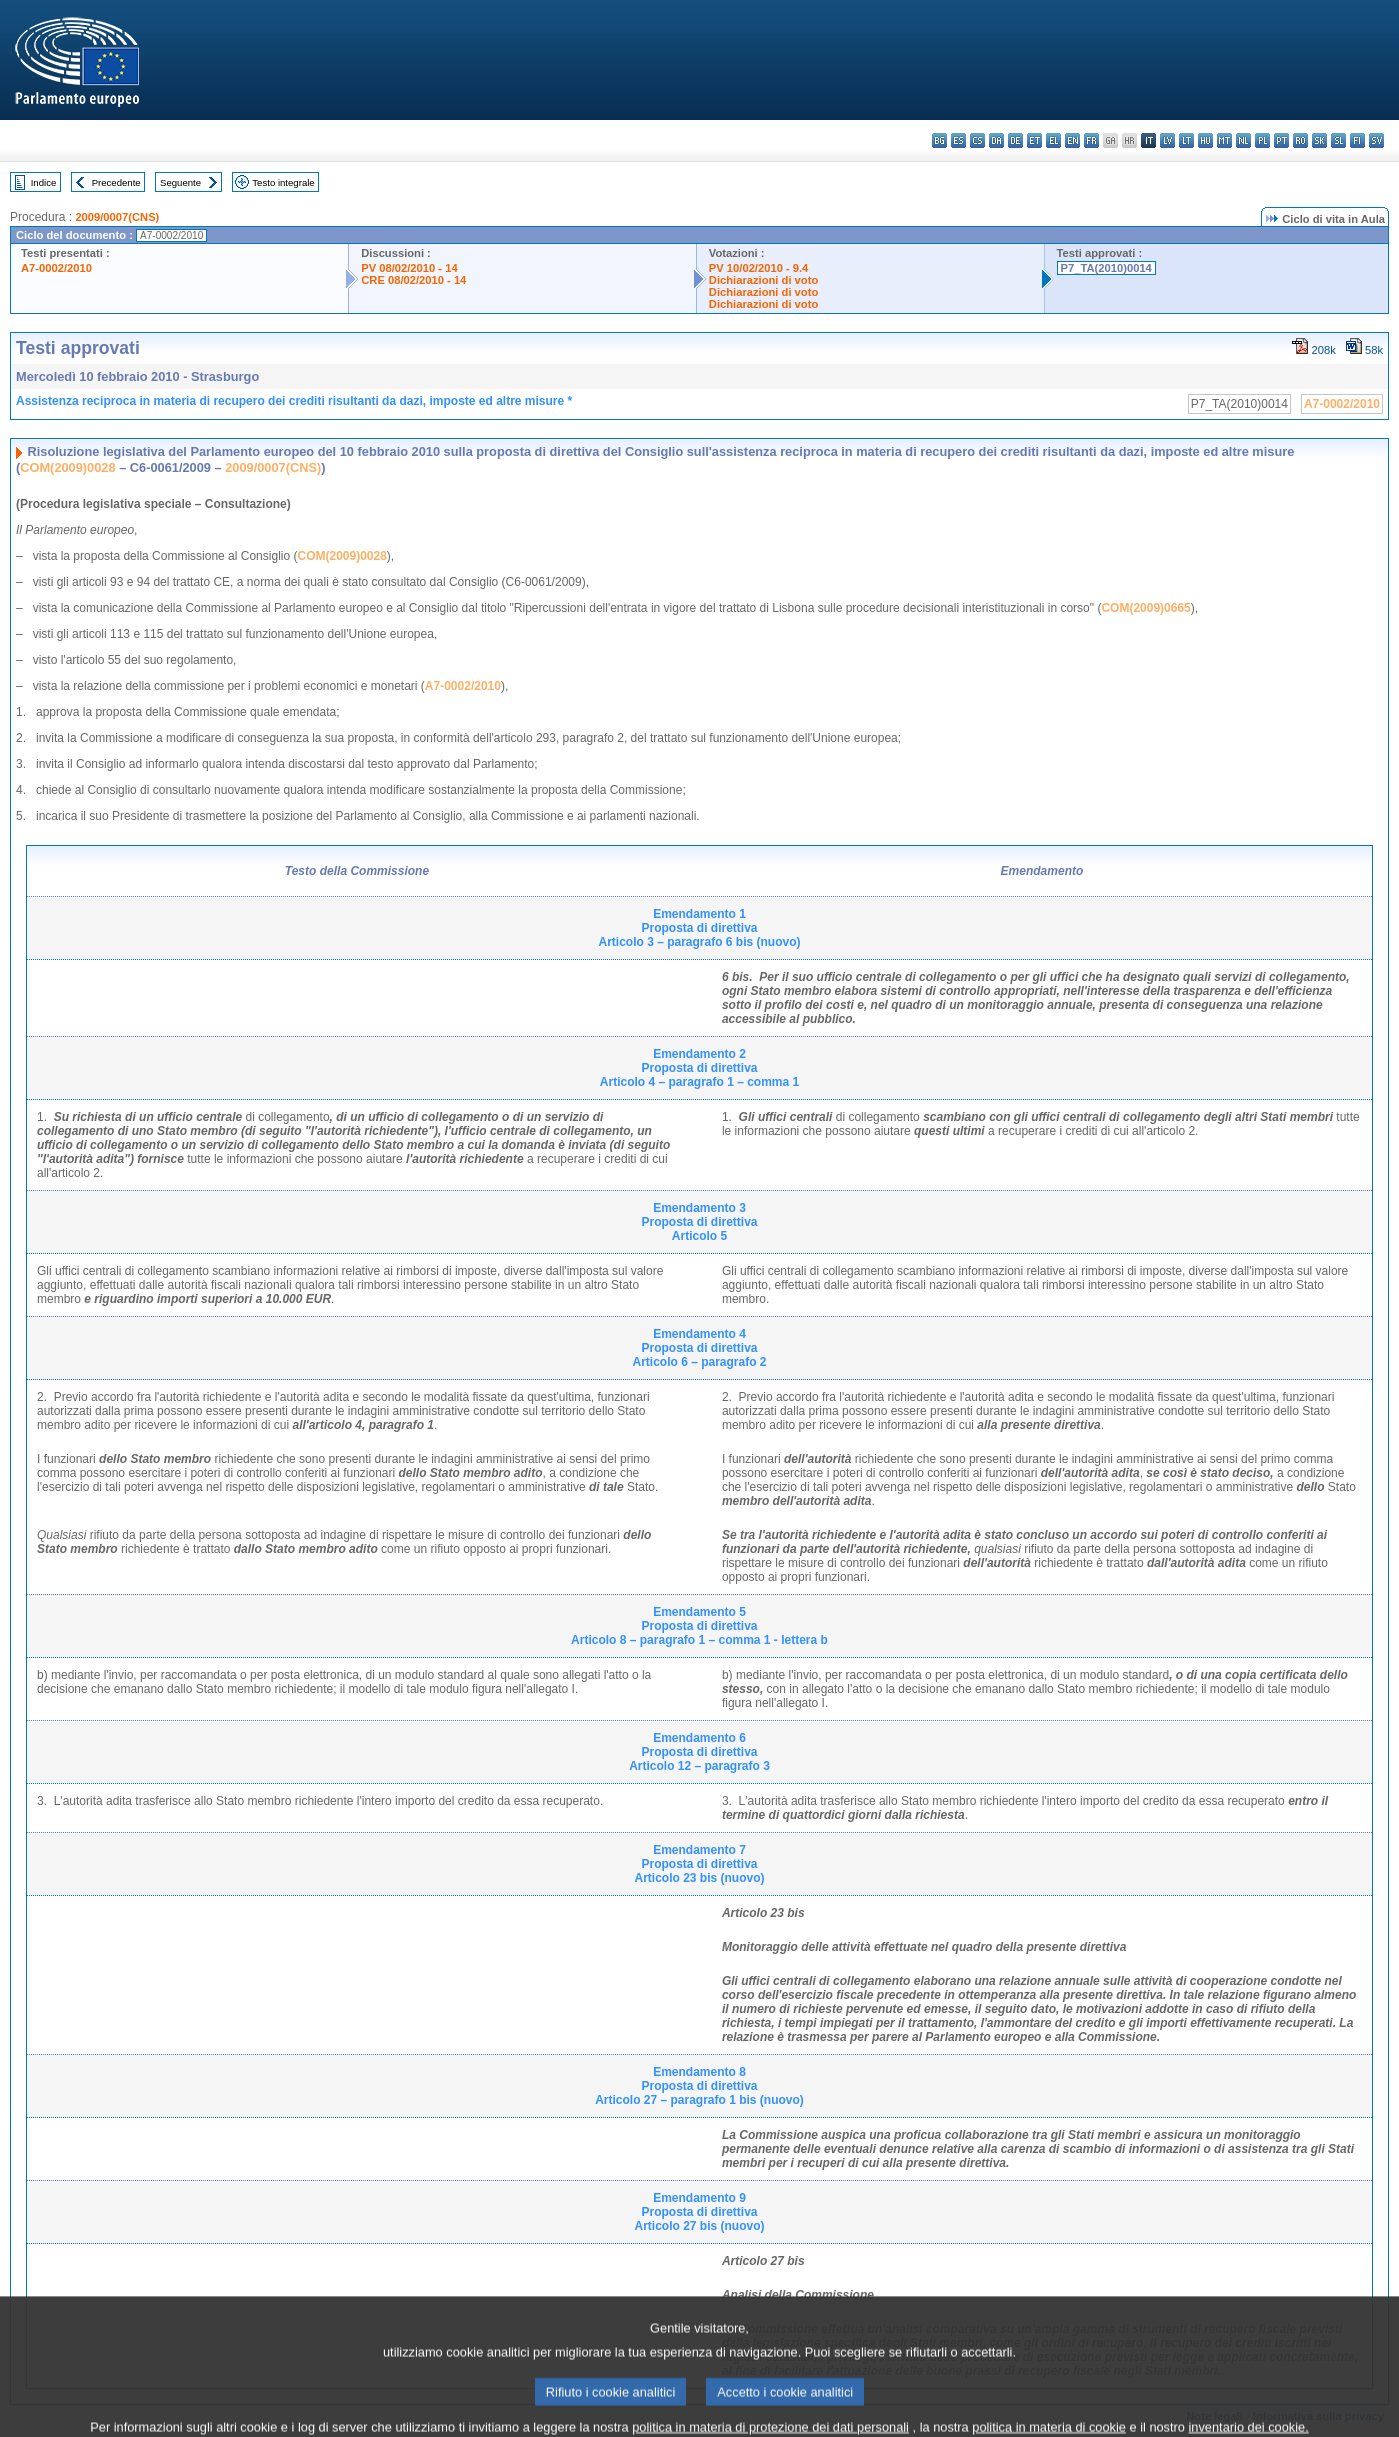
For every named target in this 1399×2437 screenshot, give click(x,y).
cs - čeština (977, 140)
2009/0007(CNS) (117, 217)
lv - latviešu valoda (1167, 140)
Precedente (116, 182)
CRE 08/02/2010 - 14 (413, 280)
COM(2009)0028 (67, 467)
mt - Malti (1224, 140)
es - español (958, 140)
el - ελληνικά (1053, 140)
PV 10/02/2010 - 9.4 (759, 268)
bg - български (939, 140)
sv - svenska (1376, 140)
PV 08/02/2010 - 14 (409, 268)
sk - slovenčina (1319, 140)
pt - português (1281, 140)
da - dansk (996, 140)
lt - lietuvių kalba (1186, 140)
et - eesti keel (1034, 140)
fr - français (1091, 140)
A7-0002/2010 (56, 268)
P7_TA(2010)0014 (1106, 268)
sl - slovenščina (1338, 140)
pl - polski (1262, 140)
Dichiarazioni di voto (763, 280)
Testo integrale (283, 182)
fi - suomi (1357, 140)
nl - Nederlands (1243, 140)
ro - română (1300, 140)
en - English (1072, 140)
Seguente (180, 182)
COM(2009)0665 (1145, 608)
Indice (44, 182)
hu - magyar (1205, 140)
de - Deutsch (1015, 140)
